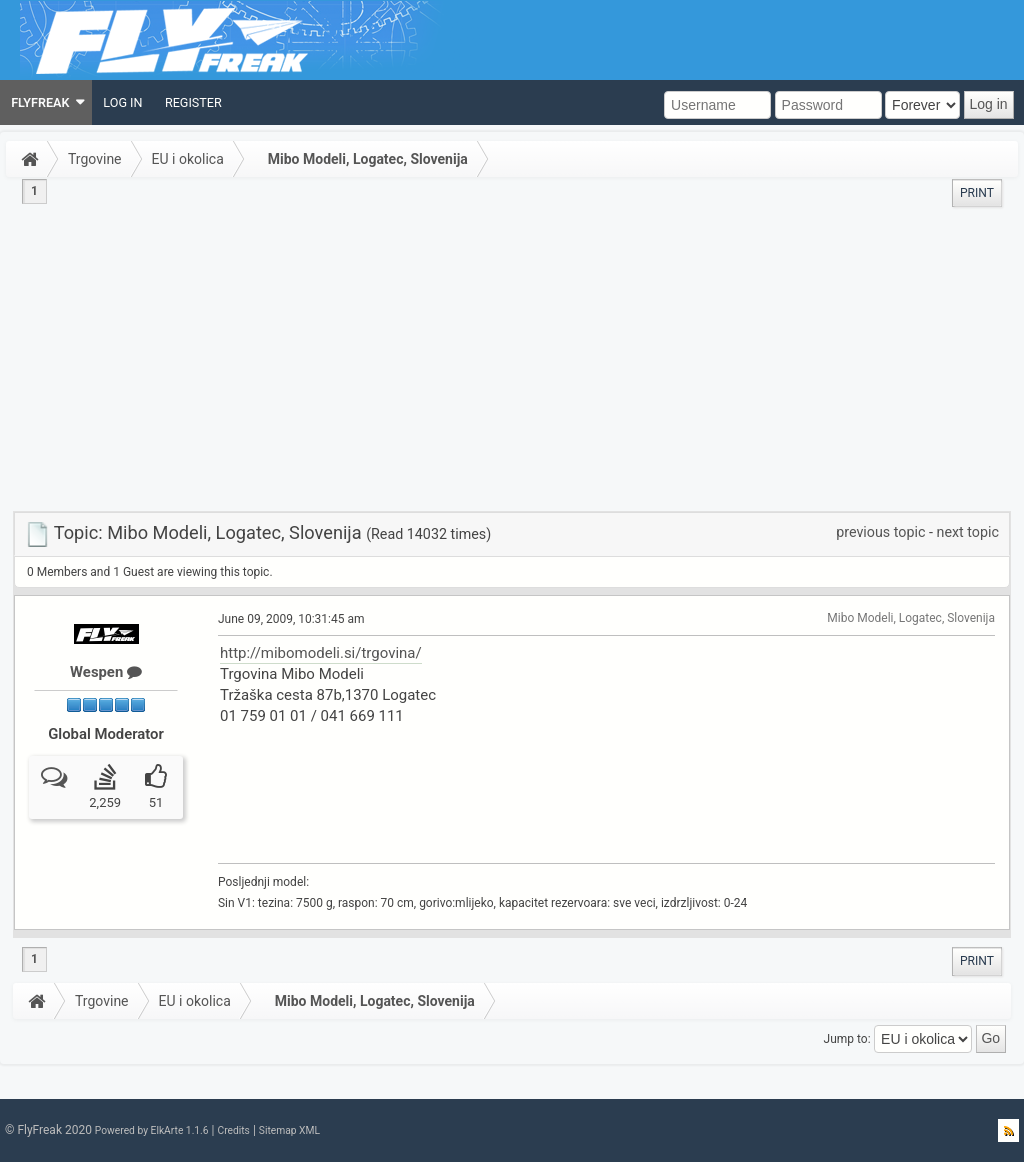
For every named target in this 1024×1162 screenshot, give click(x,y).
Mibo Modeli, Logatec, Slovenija (368, 159)
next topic (968, 532)
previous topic (880, 532)
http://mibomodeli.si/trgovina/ (321, 653)
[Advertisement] (512, 361)
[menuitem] (46, 102)
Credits (233, 1130)
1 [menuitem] (34, 191)
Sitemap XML (289, 1130)
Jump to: (847, 1038)
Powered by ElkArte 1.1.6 (152, 1130)
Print (977, 193)
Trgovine (95, 159)
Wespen (106, 672)
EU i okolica (188, 159)
